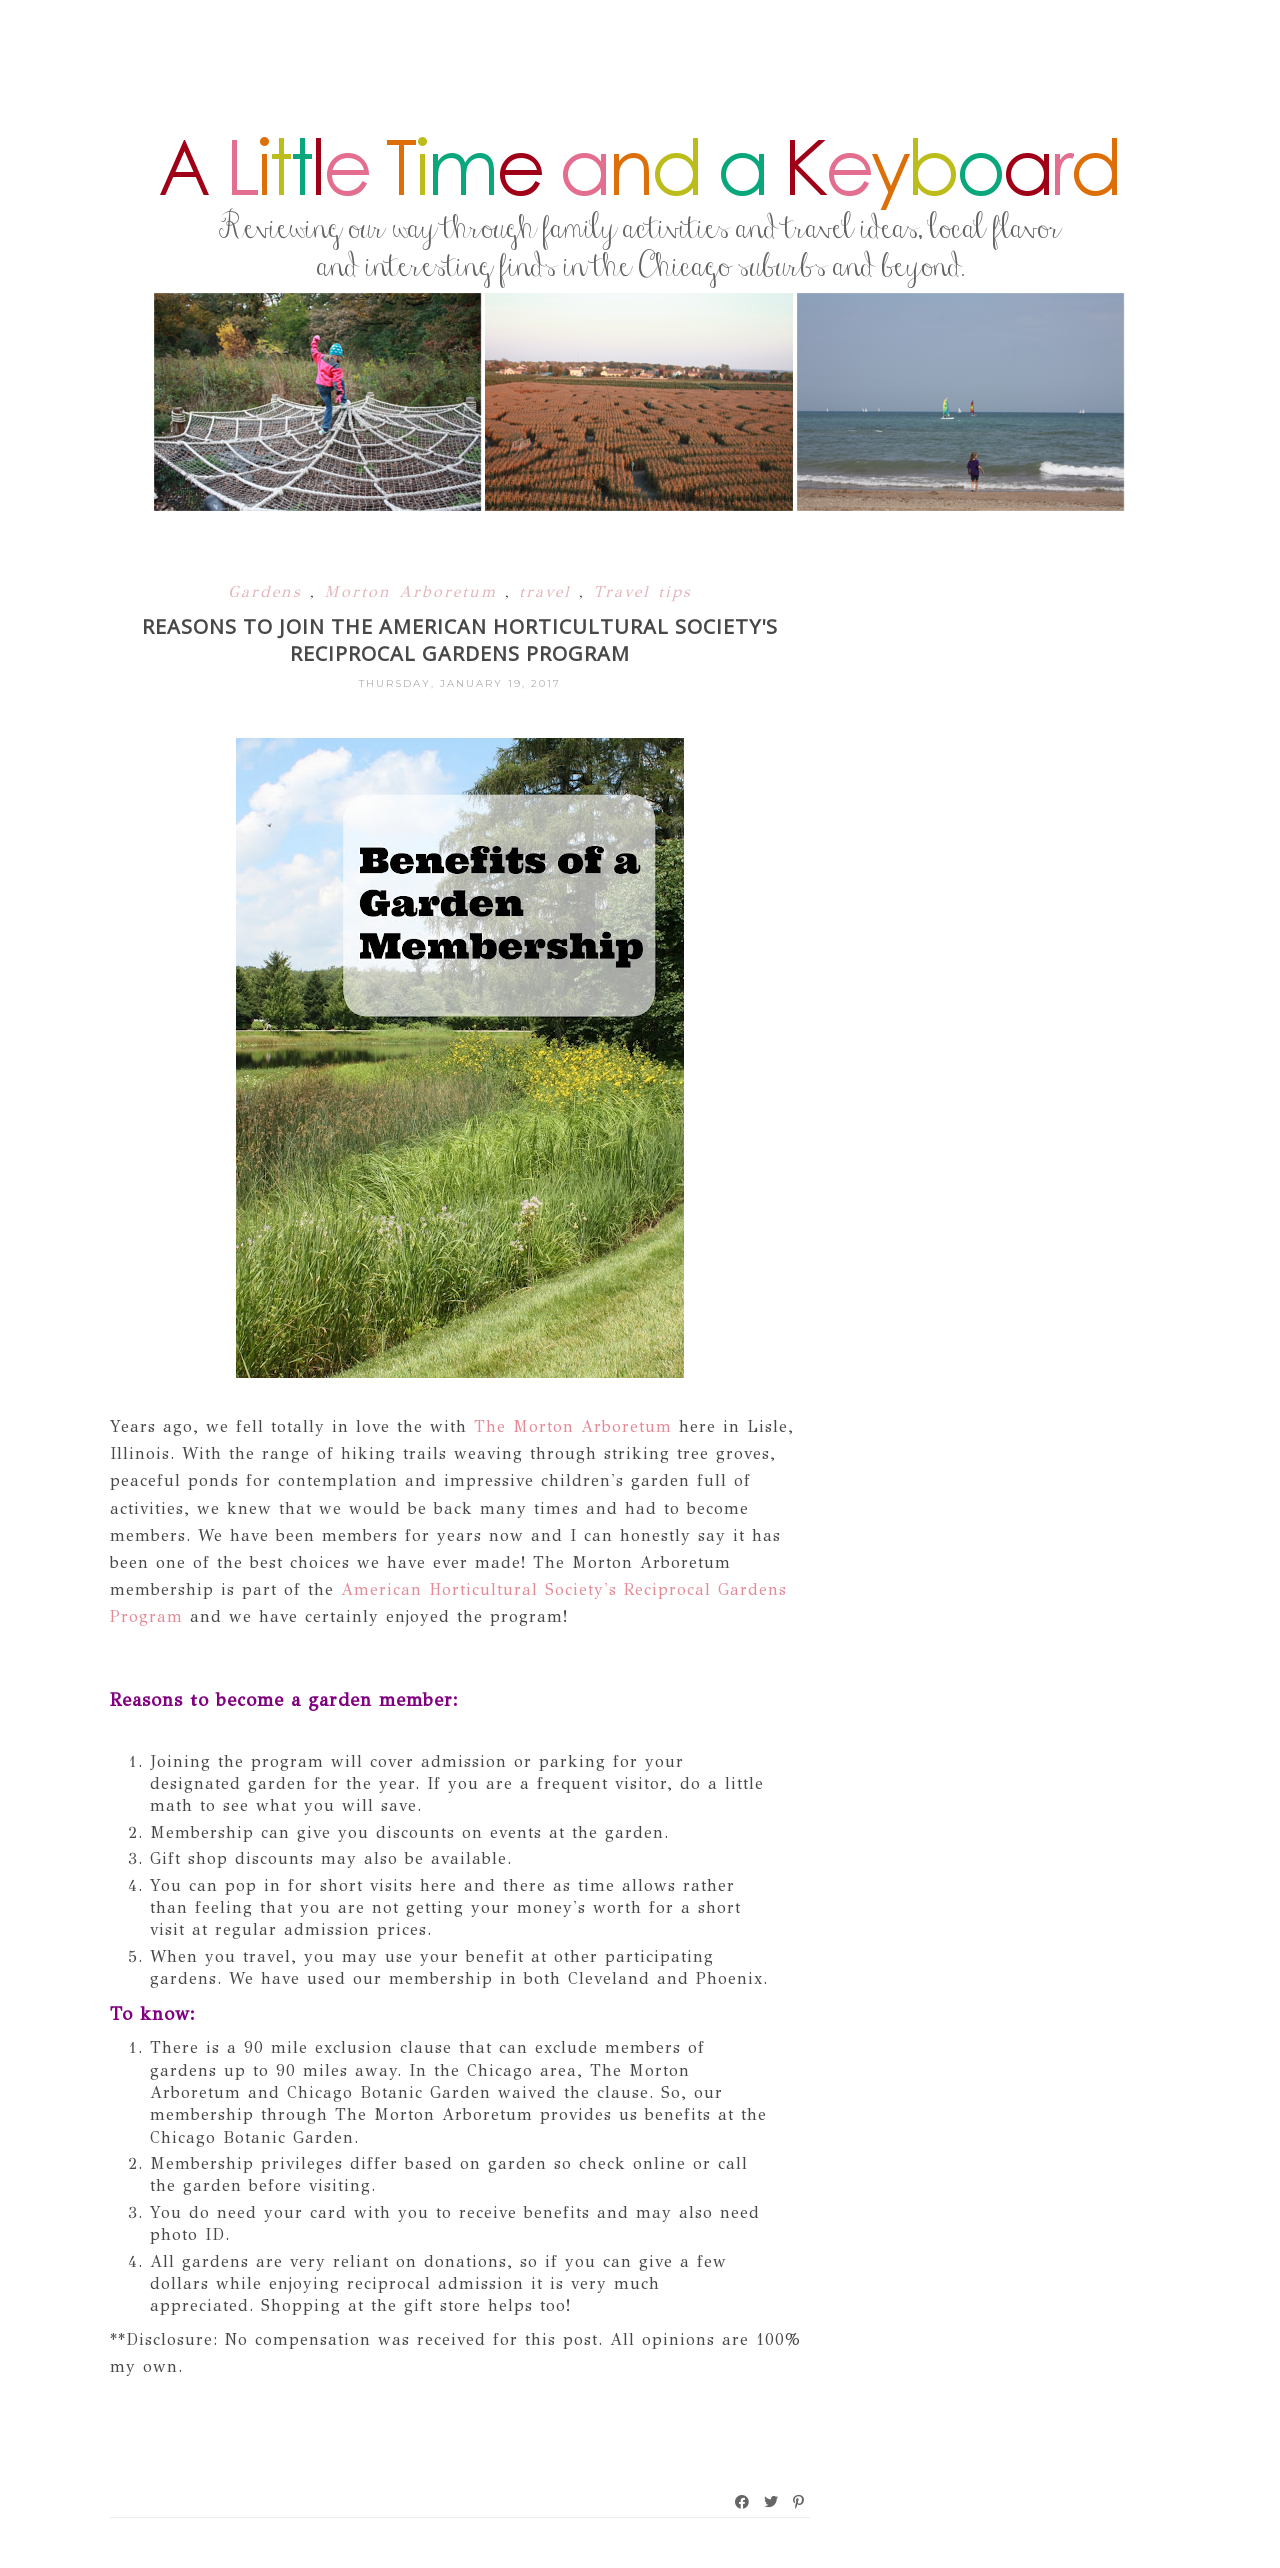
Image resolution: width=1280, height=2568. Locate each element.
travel (549, 591)
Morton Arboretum (414, 591)
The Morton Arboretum (573, 1426)
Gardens (269, 591)
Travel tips (642, 591)
